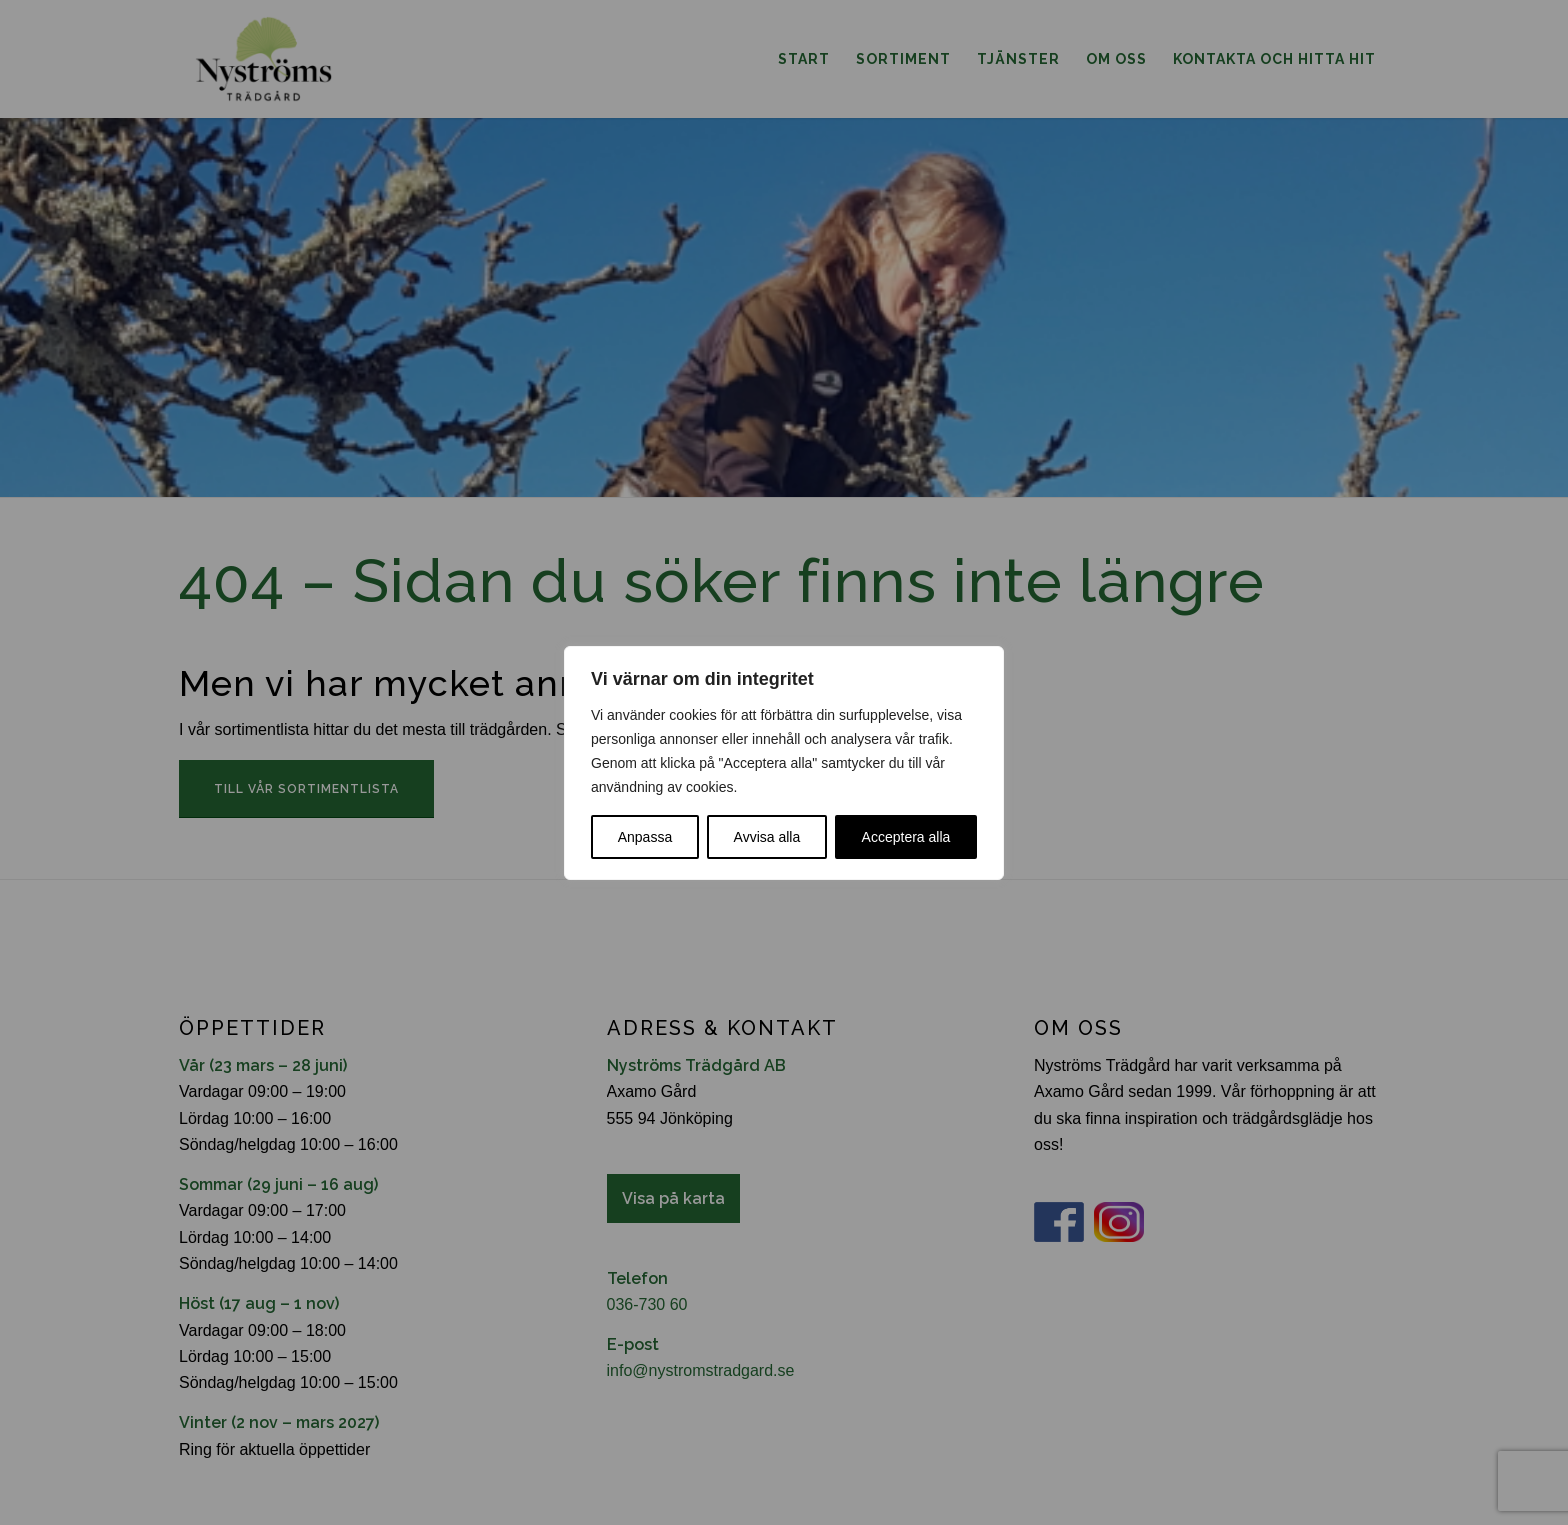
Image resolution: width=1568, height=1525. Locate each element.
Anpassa (645, 837)
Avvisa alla (767, 837)
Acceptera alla (906, 837)
